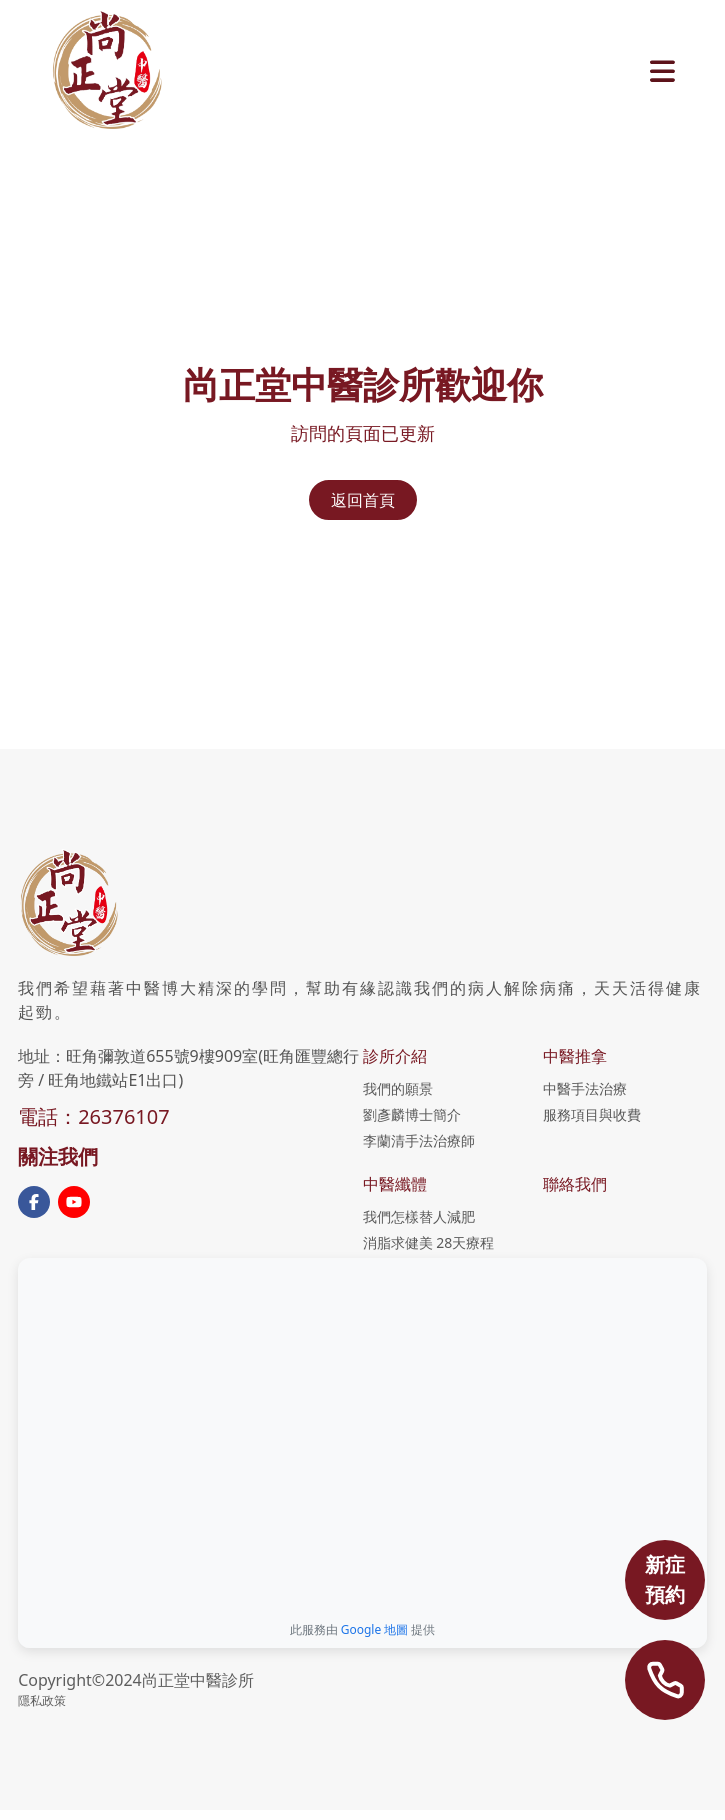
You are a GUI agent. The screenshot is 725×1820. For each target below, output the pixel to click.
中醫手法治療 (585, 1088)
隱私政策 (42, 1700)
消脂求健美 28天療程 (429, 1242)
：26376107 (114, 1116)
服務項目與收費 (592, 1114)
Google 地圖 (375, 1629)
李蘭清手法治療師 (419, 1140)
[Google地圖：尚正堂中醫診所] (362, 1433)
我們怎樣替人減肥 (419, 1216)
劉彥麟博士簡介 (412, 1114)
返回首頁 (363, 500)
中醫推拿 (575, 1056)
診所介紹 (395, 1056)
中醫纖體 (395, 1184)
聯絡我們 (575, 1184)
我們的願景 (398, 1088)
